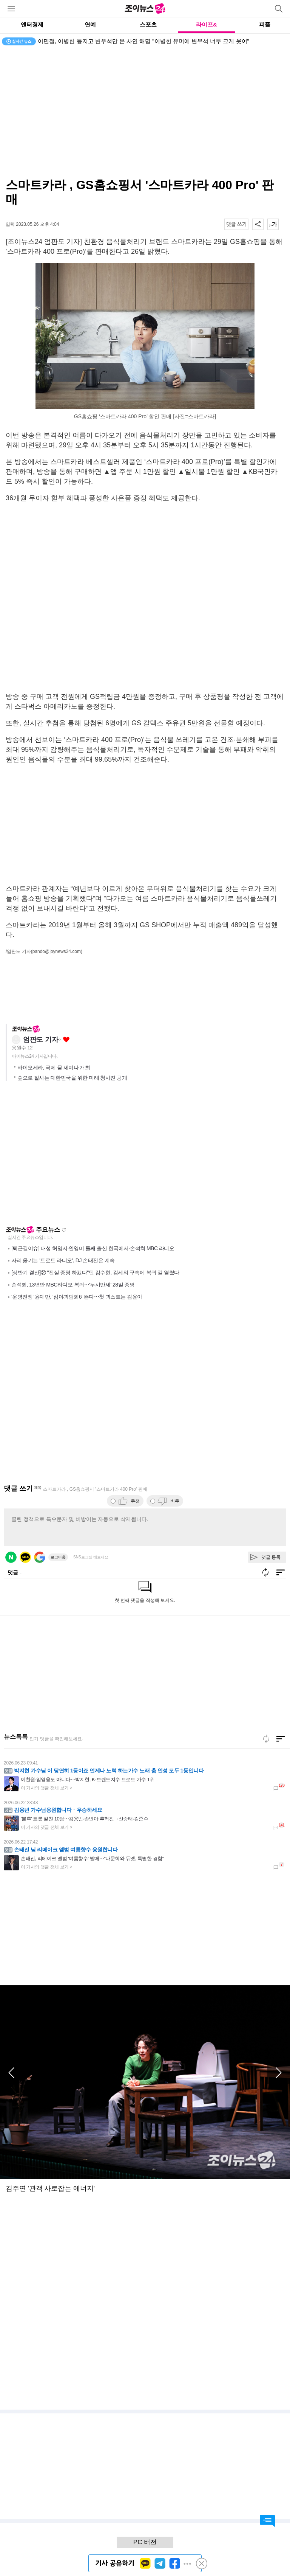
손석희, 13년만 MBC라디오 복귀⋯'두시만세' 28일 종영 (72, 1285)
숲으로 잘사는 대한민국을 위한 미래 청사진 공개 (72, 1078)
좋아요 (66, 1039)
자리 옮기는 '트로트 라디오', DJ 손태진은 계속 (63, 1260)
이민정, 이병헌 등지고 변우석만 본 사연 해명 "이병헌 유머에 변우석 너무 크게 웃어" (143, 41)
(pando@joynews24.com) (56, 951)
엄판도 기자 (40, 1039)
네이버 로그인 (11, 1557)
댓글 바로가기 (267, 2521)
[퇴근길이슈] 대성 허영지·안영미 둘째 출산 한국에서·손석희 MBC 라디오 (92, 1248)
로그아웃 (58, 1557)
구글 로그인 (39, 1557)
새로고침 (64, 1230)
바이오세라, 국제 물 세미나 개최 (53, 1068)
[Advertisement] (145, 652)
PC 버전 (145, 2542)
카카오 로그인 (25, 1557)
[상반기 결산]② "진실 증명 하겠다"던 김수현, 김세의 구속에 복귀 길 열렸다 (95, 1272)
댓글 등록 (271, 1557)
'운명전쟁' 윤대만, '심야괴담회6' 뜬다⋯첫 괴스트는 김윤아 (76, 1297)
